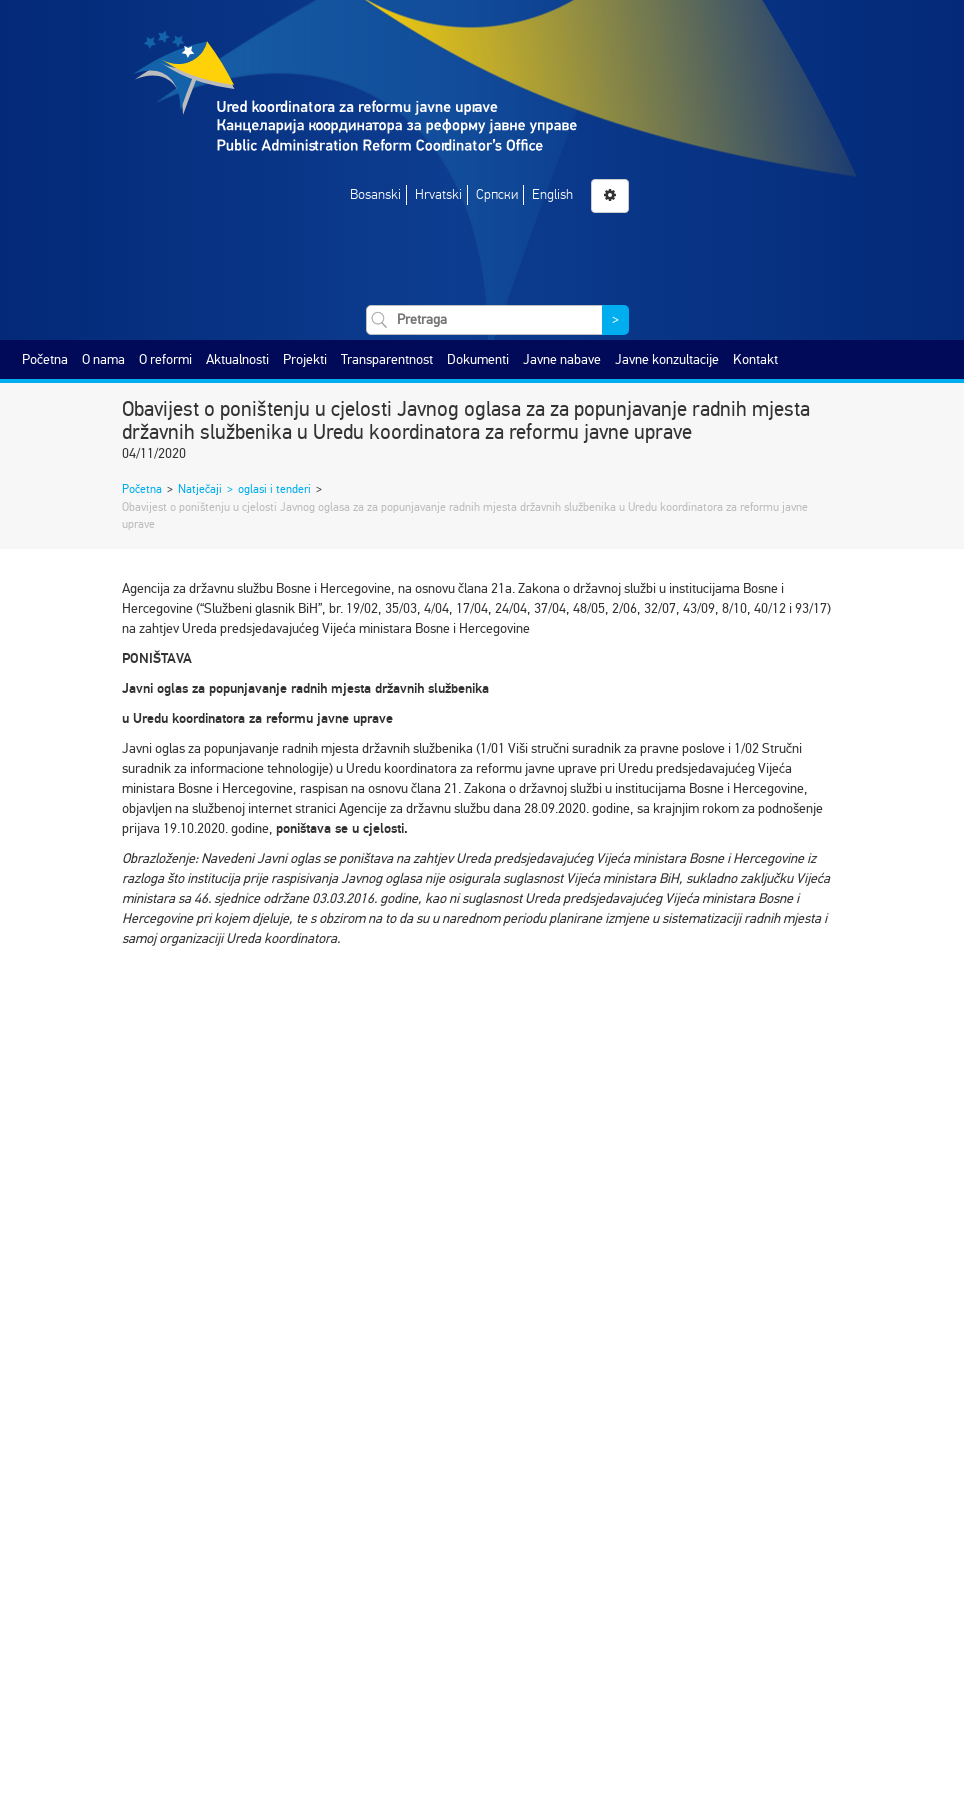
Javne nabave (562, 359)
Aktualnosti (237, 359)
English (552, 194)
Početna (45, 359)
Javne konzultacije (667, 359)
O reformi (165, 359)
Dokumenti (478, 359)
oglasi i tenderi (274, 489)
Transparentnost (387, 359)
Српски (497, 194)
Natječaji (200, 489)
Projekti (305, 359)
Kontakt (755, 359)
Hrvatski (438, 194)
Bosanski (375, 194)
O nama (103, 359)
